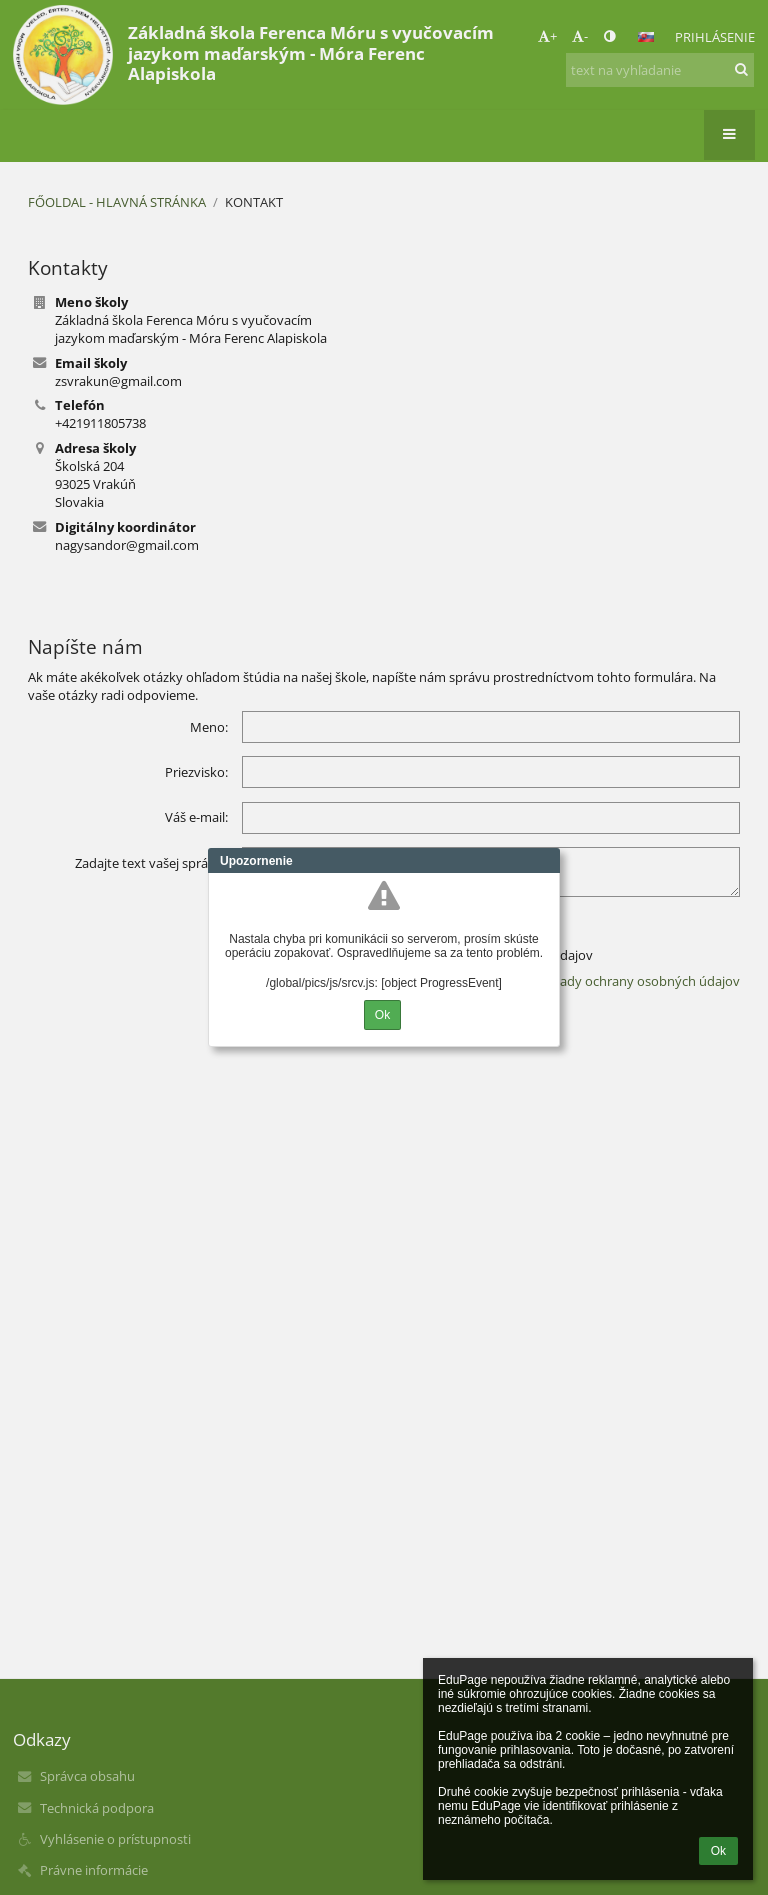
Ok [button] (718, 1851)
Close (545, 861)
